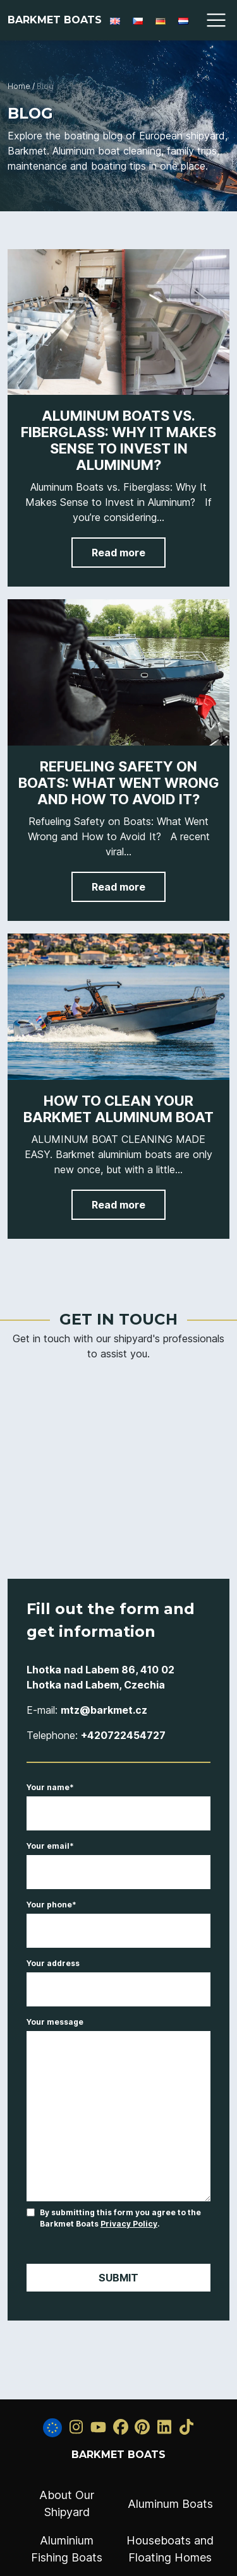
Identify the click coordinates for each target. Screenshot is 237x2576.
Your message (118, 2110)
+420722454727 (123, 1735)
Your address (118, 1976)
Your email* (118, 1859)
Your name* (118, 1801)
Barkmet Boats (55, 20)
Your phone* (118, 1918)
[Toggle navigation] (216, 20)
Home (19, 86)
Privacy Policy (128, 2223)
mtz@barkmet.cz (104, 1710)
